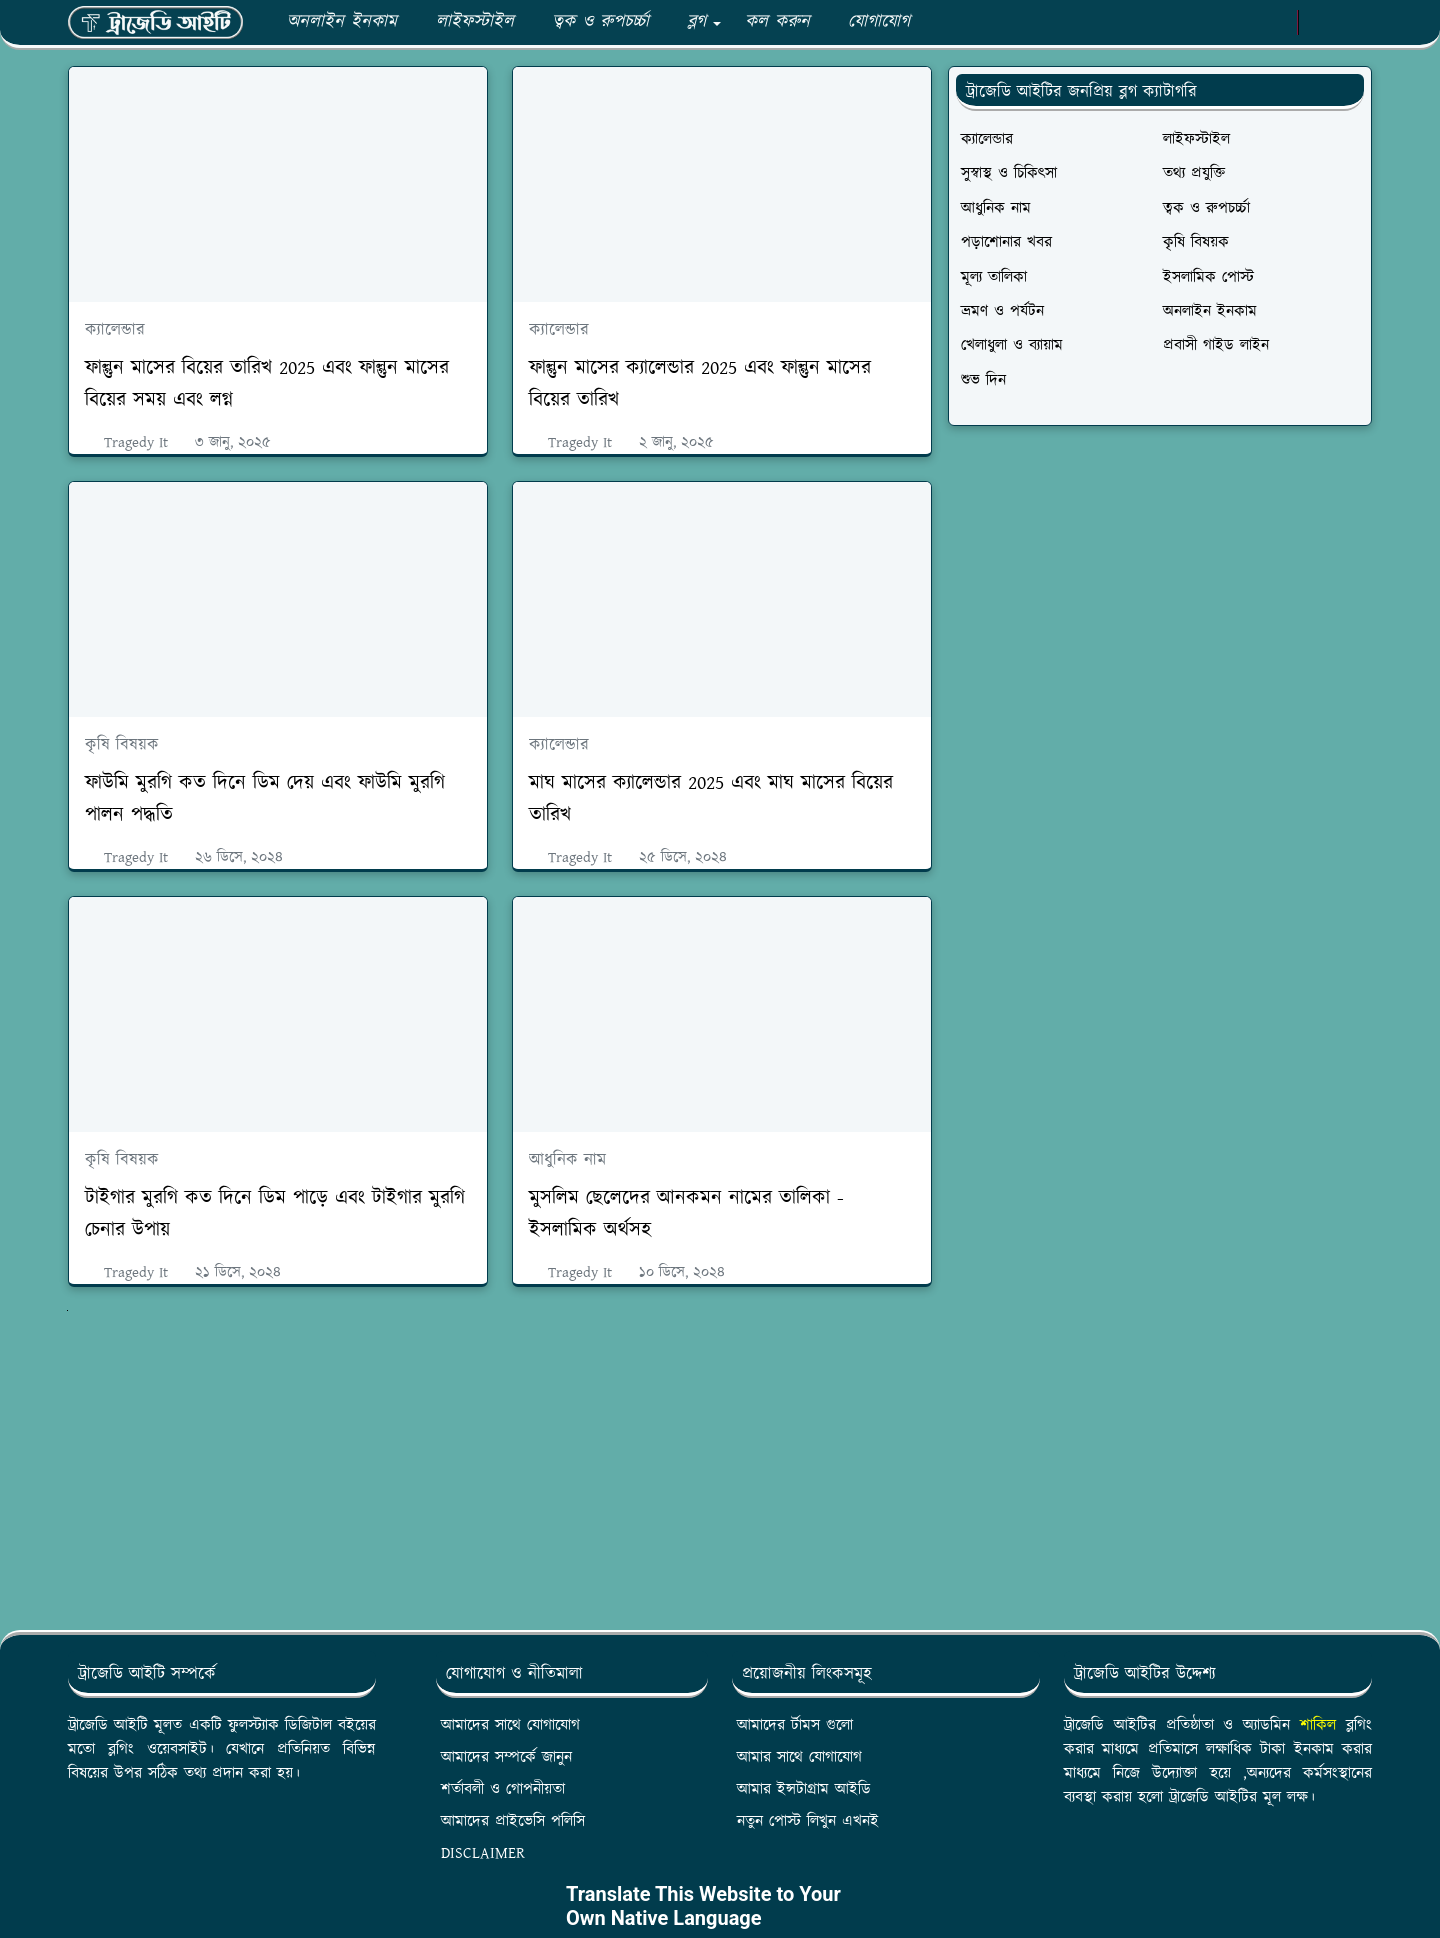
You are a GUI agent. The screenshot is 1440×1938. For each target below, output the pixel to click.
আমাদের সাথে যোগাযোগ (510, 1725)
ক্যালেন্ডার (115, 330)
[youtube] (1243, 23)
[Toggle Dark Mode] (1319, 22)
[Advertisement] (500, 1466)
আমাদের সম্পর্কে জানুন (506, 1757)
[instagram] (1276, 23)
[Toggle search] (1354, 23)
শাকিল (1318, 1725)
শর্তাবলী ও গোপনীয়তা (503, 1789)
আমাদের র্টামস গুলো (795, 1725)
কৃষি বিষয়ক (122, 745)
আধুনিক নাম (567, 1160)
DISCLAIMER (483, 1853)
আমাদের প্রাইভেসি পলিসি (513, 1821)
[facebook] (1177, 23)
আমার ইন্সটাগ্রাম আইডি (804, 1789)
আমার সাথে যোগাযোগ (799, 1757)
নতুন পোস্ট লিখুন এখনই (808, 1821)
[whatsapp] (1210, 23)
